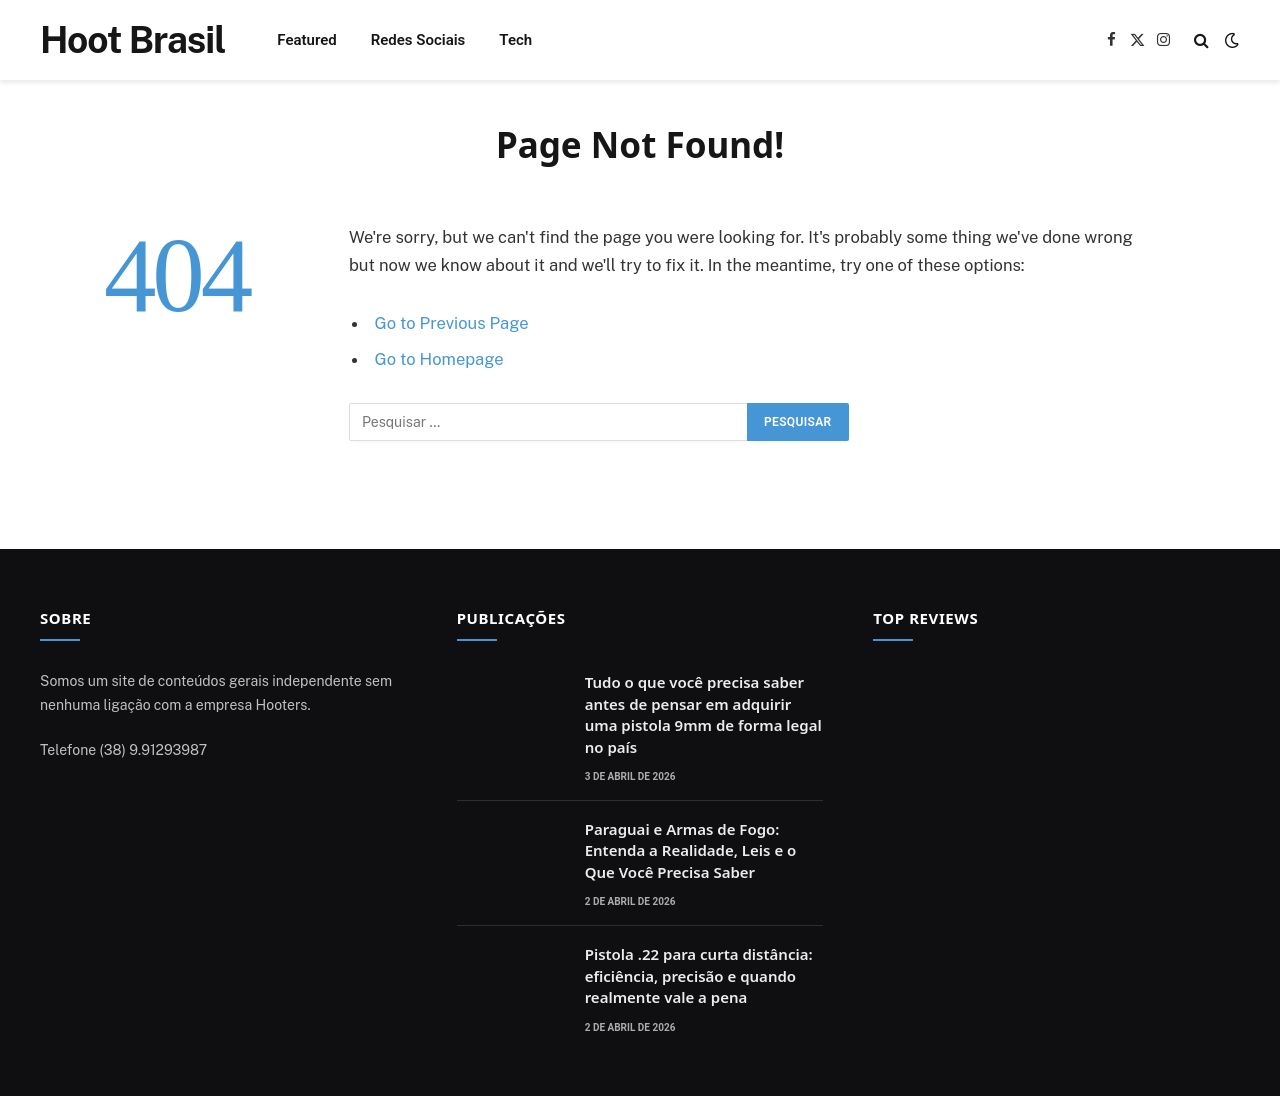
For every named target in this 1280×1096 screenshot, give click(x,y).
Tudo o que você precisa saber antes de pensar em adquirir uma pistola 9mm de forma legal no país (703, 714)
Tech (515, 40)
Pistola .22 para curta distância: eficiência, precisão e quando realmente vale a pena (699, 975)
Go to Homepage (439, 359)
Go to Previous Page (452, 323)
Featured (306, 40)
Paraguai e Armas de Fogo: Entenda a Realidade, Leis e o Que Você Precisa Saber (691, 850)
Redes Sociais (418, 40)
